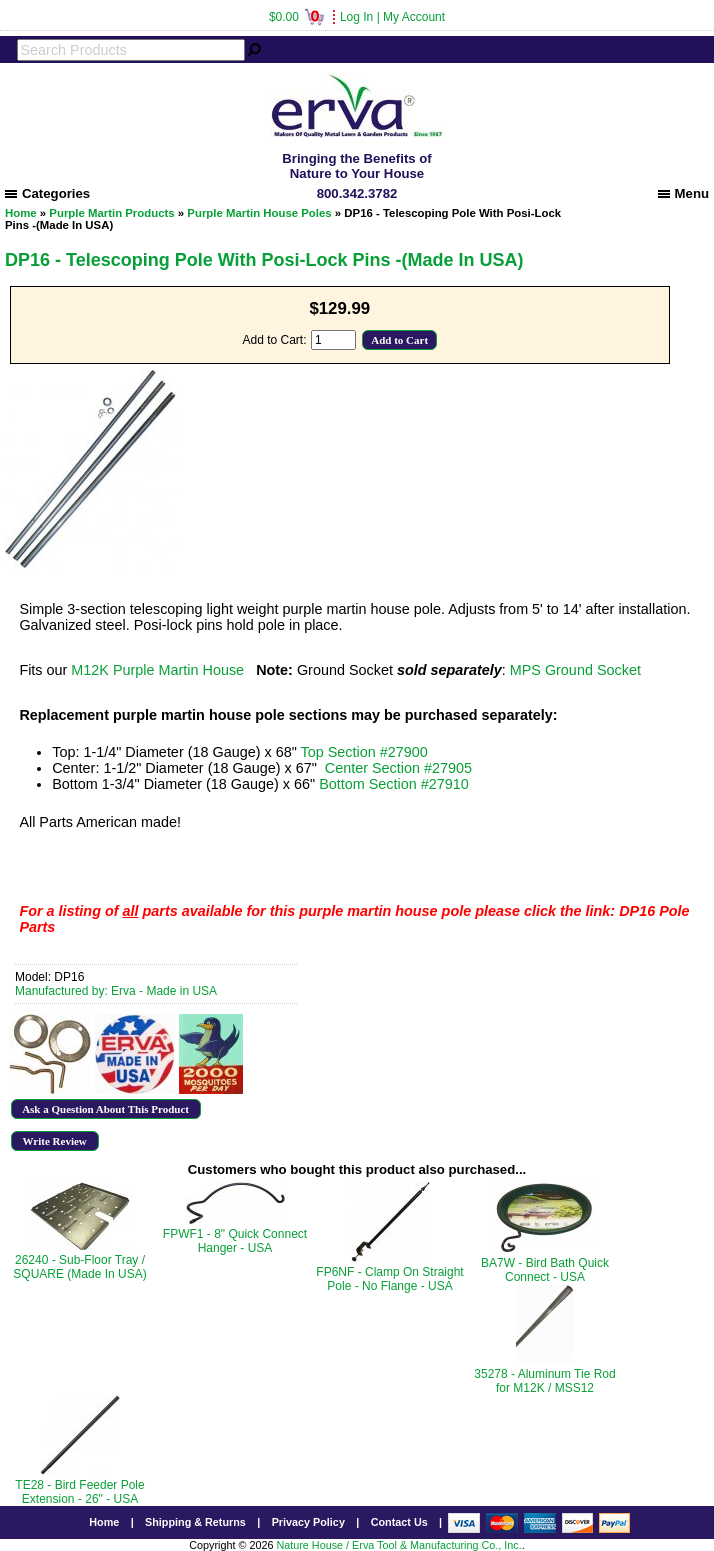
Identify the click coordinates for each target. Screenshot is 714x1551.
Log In (356, 17)
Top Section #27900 (364, 752)
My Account (414, 17)
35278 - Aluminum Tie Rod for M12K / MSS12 (544, 1381)
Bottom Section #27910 (394, 784)
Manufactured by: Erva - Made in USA (116, 991)
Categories (47, 193)
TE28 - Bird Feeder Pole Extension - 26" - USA (79, 1492)
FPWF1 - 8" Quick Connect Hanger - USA (235, 1241)
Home (21, 213)
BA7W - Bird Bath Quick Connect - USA (545, 1270)
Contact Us (399, 1522)
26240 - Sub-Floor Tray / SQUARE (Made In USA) (79, 1267)
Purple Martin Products (111, 213)
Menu (683, 193)
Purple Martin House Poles (259, 213)
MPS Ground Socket (575, 670)
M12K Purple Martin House (157, 670)
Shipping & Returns (195, 1522)
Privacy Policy (308, 1522)
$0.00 (296, 17)
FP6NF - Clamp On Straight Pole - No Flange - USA (389, 1279)
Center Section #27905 (398, 768)
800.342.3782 (357, 193)
